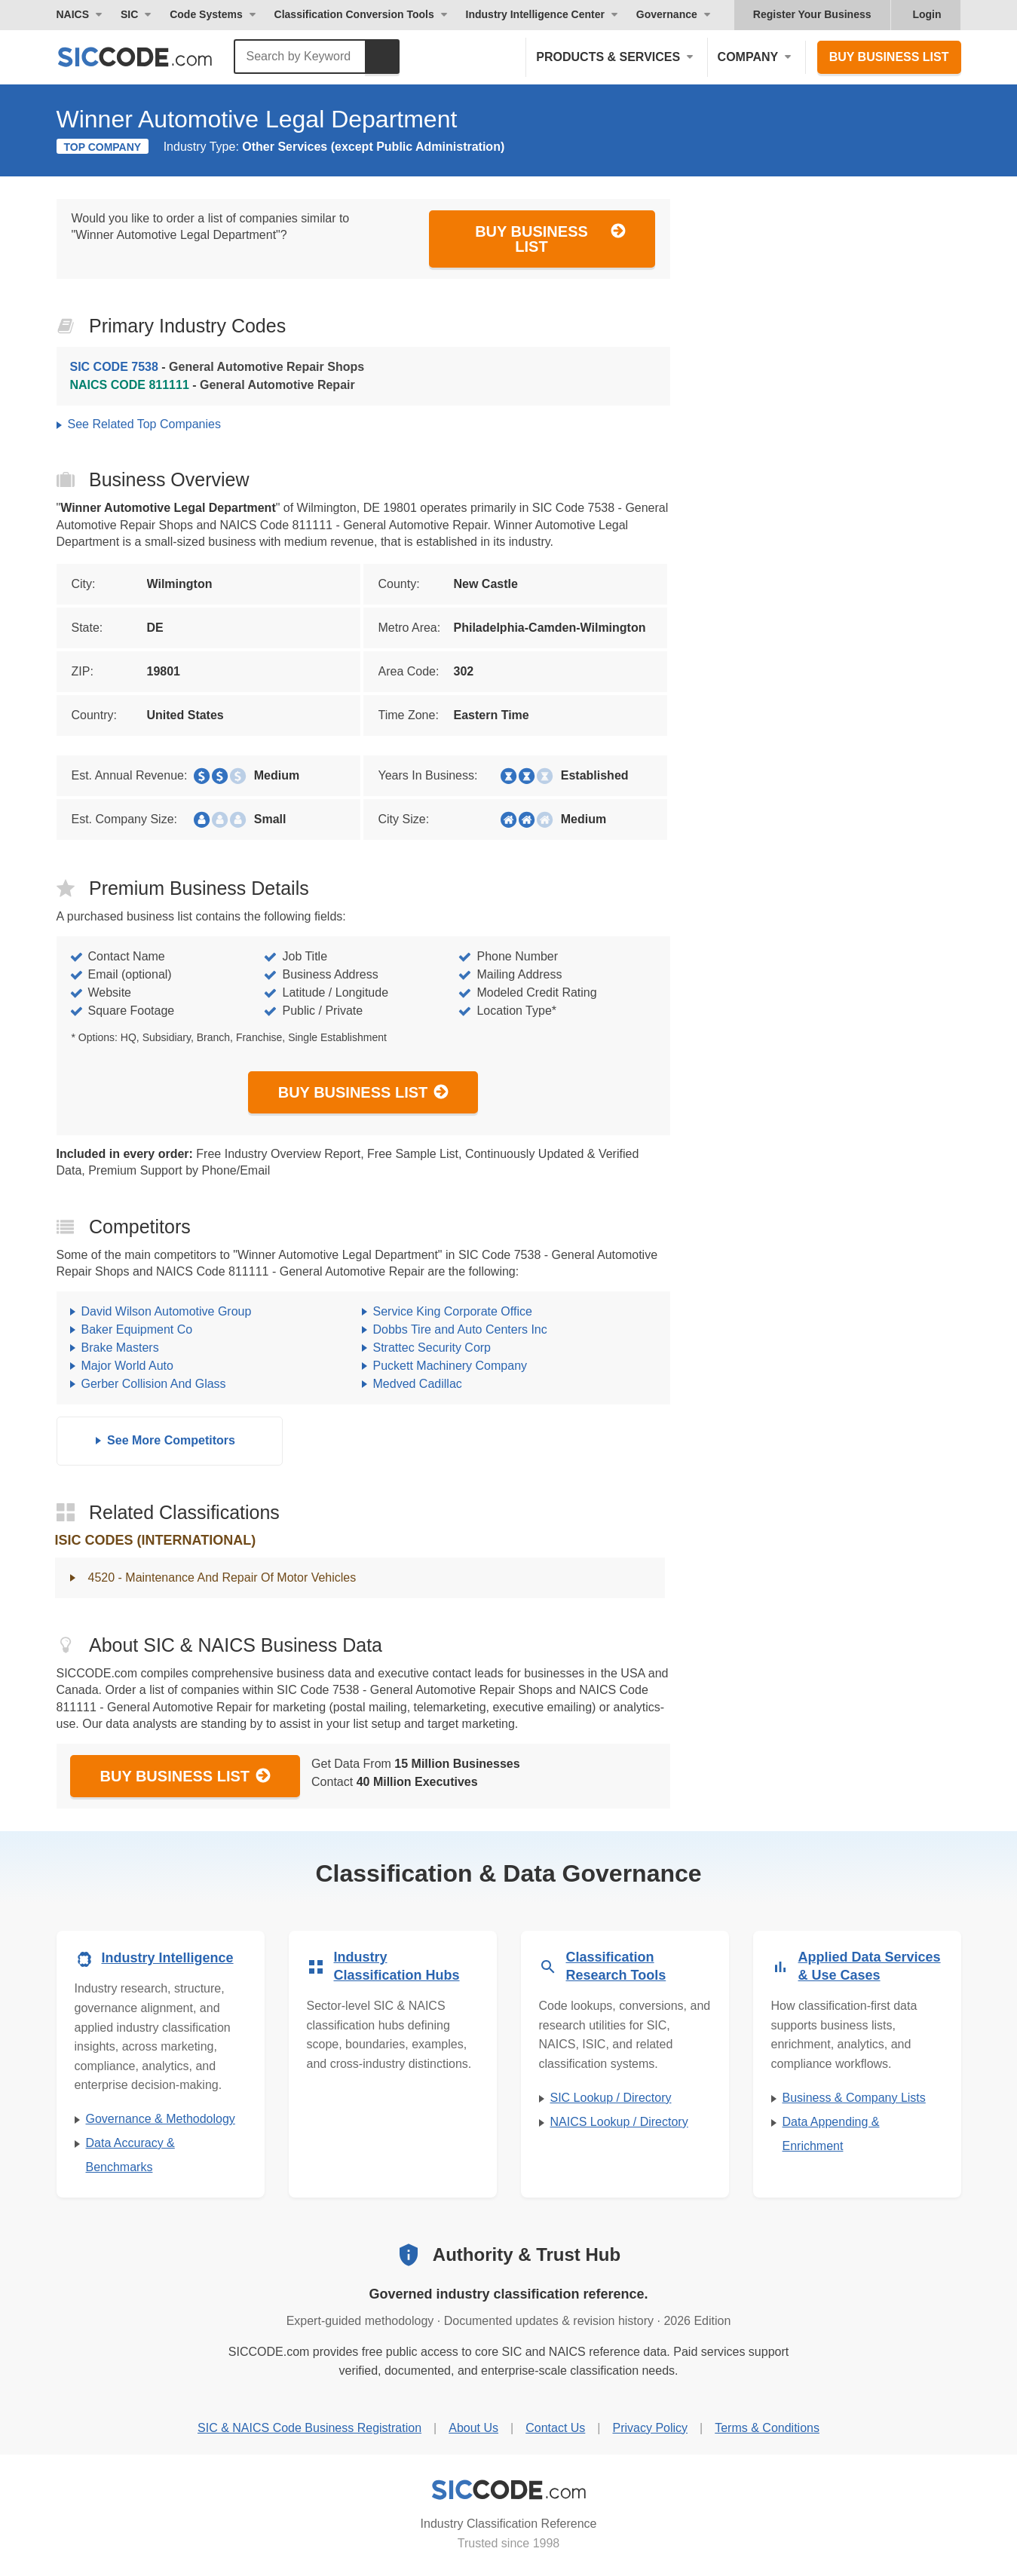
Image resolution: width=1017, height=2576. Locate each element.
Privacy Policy (650, 2427)
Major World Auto (127, 1365)
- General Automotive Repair (212, 384)
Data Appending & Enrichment (831, 2133)
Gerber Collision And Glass (153, 1383)
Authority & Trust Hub (526, 2254)
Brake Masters (120, 1347)
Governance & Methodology (160, 2118)
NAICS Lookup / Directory (619, 2121)
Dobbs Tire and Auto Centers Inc (460, 1329)
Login (926, 14)
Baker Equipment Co (137, 1329)
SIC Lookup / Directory (611, 2097)
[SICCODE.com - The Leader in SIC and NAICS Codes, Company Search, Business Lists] (151, 57)
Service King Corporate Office (452, 1311)
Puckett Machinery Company (450, 1365)
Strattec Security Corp (432, 1347)
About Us (473, 2427)
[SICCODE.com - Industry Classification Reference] (508, 2490)
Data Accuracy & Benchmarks (130, 2154)
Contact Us (555, 2427)
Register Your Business (812, 14)
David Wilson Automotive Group (166, 1311)
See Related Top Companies (144, 424)
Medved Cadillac (417, 1383)
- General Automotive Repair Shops (217, 366)
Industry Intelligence (168, 1957)
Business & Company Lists (854, 2097)
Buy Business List (889, 57)
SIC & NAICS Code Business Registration (309, 2427)
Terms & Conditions (767, 2427)
